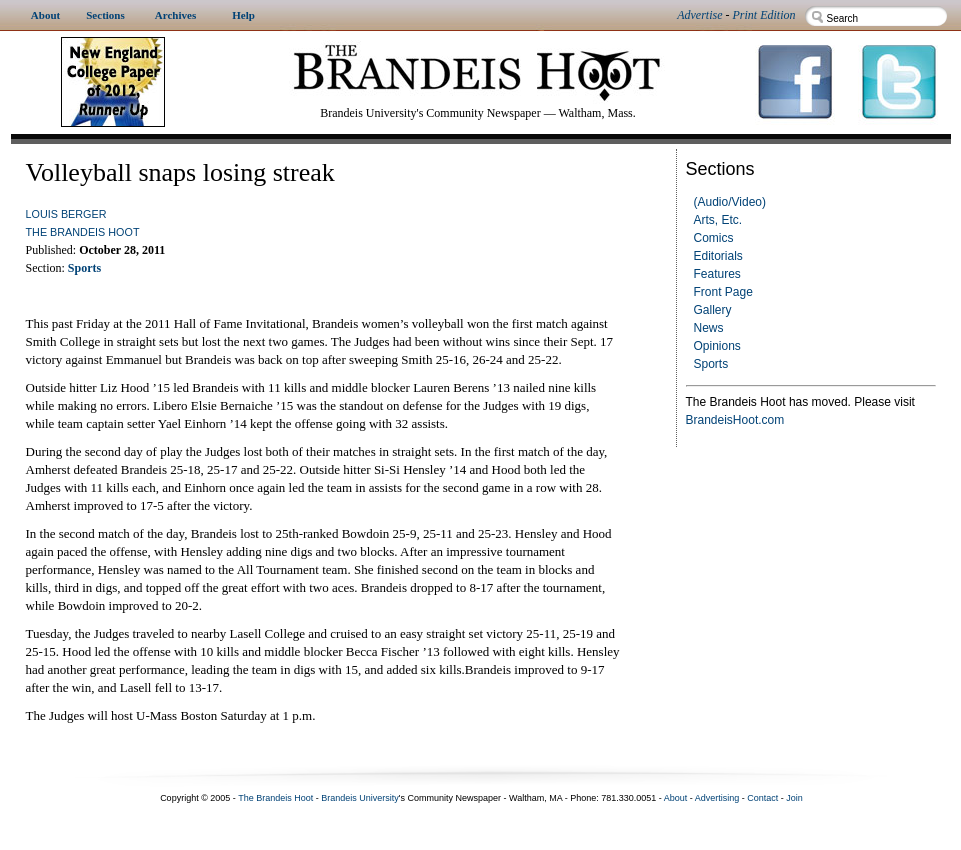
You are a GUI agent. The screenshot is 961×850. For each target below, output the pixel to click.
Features (717, 274)
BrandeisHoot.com (735, 420)
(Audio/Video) (730, 202)
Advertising (717, 798)
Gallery (713, 310)
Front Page (723, 292)
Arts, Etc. (718, 220)
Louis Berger (66, 214)
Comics (714, 238)
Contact (762, 798)
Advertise (699, 15)
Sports (711, 364)
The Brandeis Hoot (83, 232)
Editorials (718, 256)
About (676, 798)
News (709, 328)
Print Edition (764, 15)
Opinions (717, 346)
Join (794, 798)
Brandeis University (360, 798)
